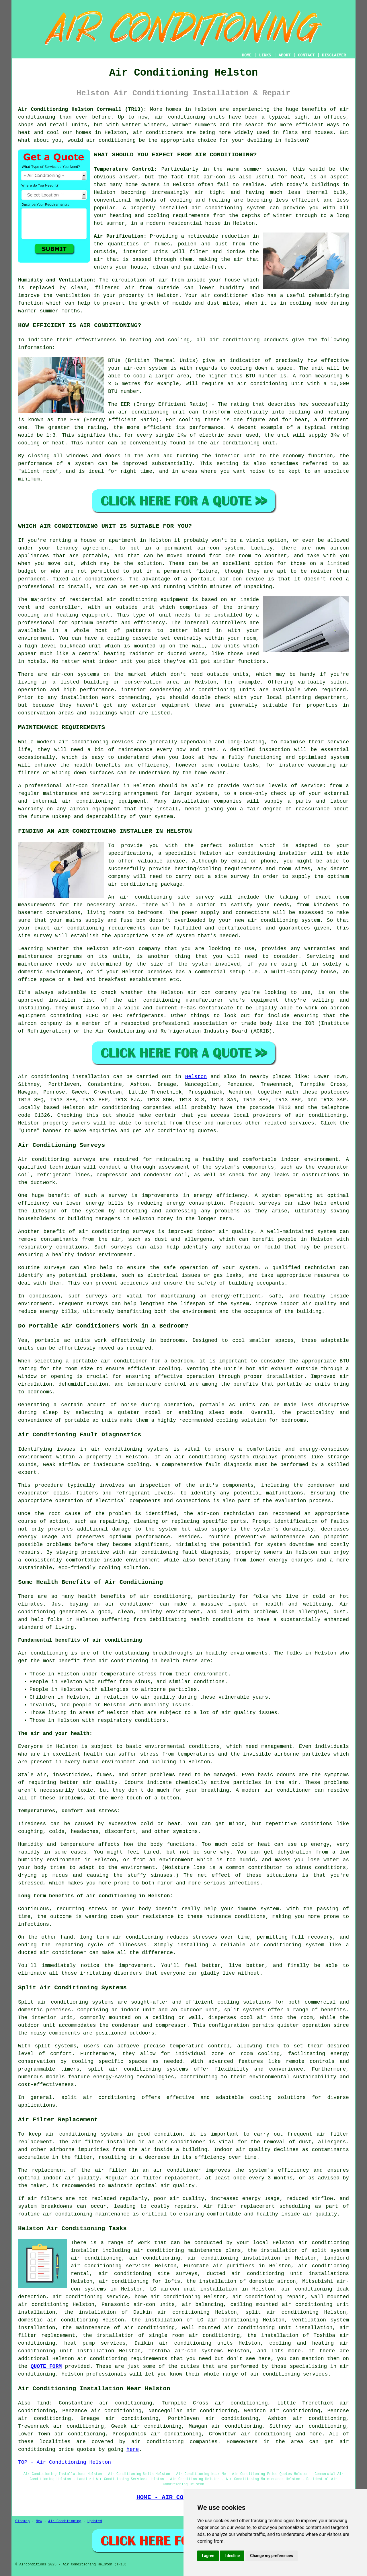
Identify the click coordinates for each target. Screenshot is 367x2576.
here (132, 2449)
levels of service (296, 786)
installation (79, 697)
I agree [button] (208, 2555)
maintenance (135, 750)
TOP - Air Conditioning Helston (64, 2462)
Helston (196, 1077)
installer (63, 1000)
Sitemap (22, 2521)
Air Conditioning (64, 2521)
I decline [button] (232, 2555)
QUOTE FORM (46, 2366)
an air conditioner (123, 1604)
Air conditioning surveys (56, 1159)
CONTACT (306, 55)
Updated (94, 2521)
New (39, 2521)
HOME (247, 55)
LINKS (265, 55)
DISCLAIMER (334, 55)
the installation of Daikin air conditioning (137, 2312)
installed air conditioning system (212, 208)
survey (240, 876)
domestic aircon (272, 2281)
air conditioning (250, 853)
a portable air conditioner (107, 1361)
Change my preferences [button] (271, 2555)
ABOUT (285, 55)
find (43, 2403)
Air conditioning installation (63, 1077)
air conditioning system (212, 1457)
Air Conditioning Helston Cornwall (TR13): (82, 109)
